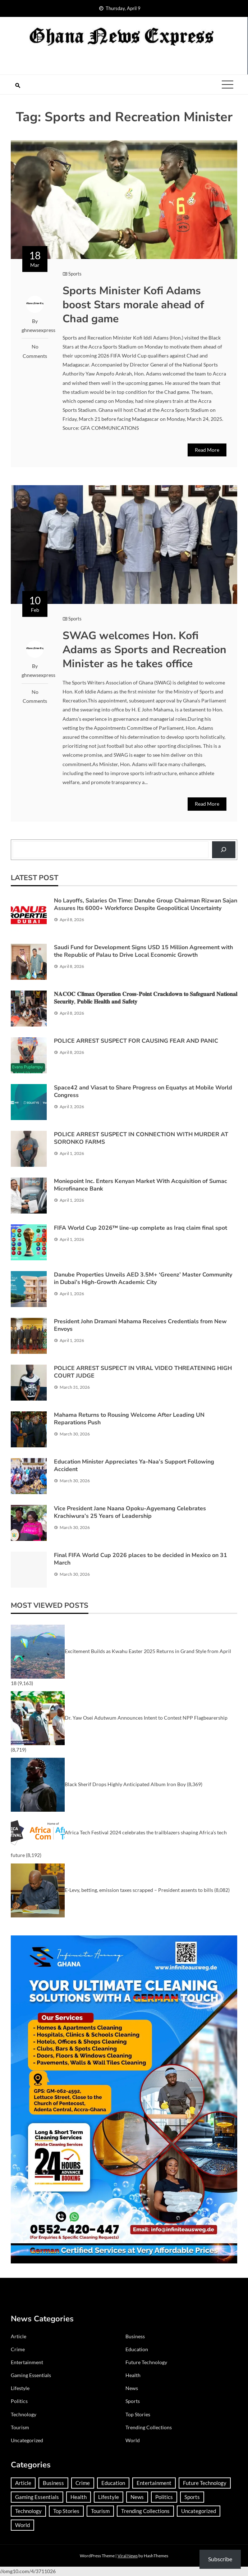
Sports (75, 274)
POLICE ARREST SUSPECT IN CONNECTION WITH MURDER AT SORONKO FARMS (141, 1138)
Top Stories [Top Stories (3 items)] (66, 2511)
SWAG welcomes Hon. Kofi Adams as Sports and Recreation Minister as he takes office (144, 649)
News (131, 2388)
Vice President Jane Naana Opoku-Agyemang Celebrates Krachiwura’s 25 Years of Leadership (130, 1512)
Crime (18, 2349)
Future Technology (146, 2362)
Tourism (20, 2427)
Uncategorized (27, 2440)
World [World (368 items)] (22, 2525)
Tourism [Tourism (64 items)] (100, 2511)
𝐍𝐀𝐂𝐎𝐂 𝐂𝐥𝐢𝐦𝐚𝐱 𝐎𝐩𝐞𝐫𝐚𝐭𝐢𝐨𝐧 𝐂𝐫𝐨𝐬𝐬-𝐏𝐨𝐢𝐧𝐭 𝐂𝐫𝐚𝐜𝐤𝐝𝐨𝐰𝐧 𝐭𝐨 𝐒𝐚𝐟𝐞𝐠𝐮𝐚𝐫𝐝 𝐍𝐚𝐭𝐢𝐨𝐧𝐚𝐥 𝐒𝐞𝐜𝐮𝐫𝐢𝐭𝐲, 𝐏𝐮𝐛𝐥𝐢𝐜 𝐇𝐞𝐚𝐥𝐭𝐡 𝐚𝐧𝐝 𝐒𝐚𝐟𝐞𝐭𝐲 (145, 998)
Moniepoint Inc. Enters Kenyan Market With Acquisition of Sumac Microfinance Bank (140, 1185)
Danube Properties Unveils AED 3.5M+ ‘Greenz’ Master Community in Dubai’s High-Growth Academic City (143, 1278)
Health (133, 2375)
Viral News (128, 2555)
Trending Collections (148, 2427)
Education (136, 2349)
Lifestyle (20, 2388)
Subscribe (220, 2558)
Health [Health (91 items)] (78, 2497)
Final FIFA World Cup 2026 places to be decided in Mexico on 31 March (140, 1559)
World (132, 2440)
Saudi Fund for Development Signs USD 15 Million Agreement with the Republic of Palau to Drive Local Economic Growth (143, 951)
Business (135, 2336)
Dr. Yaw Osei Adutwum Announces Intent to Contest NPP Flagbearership (146, 1718)
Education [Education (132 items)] (113, 2483)
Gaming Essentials (31, 2375)
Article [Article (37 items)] (23, 2483)
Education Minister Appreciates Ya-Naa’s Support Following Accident (134, 1465)
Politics (19, 2401)
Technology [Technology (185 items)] (28, 2511)
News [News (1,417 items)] (137, 2497)
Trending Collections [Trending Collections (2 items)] (145, 2511)
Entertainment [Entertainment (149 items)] (154, 2483)
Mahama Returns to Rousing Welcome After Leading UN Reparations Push (129, 1418)
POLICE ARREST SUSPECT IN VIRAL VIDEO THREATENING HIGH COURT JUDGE (143, 1372)
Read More (207, 450)
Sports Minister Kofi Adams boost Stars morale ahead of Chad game (133, 304)
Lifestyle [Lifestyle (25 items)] (108, 2497)
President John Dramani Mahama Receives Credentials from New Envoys (140, 1325)
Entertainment (27, 2362)
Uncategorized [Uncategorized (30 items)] (198, 2511)
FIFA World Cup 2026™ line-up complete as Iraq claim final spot (141, 1228)
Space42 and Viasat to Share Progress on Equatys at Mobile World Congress (143, 1091)
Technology (23, 2414)
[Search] (223, 849)
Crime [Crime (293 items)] (82, 2483)
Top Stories (137, 2414)
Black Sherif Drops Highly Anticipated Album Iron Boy (125, 1784)
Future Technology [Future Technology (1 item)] (204, 2483)
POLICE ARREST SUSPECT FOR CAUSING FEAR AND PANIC (136, 1041)
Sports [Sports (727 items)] (192, 2497)
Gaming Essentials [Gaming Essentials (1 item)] (37, 2497)
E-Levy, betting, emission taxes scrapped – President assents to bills (139, 1890)
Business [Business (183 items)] (53, 2483)
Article (18, 2336)
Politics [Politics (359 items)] (164, 2497)
